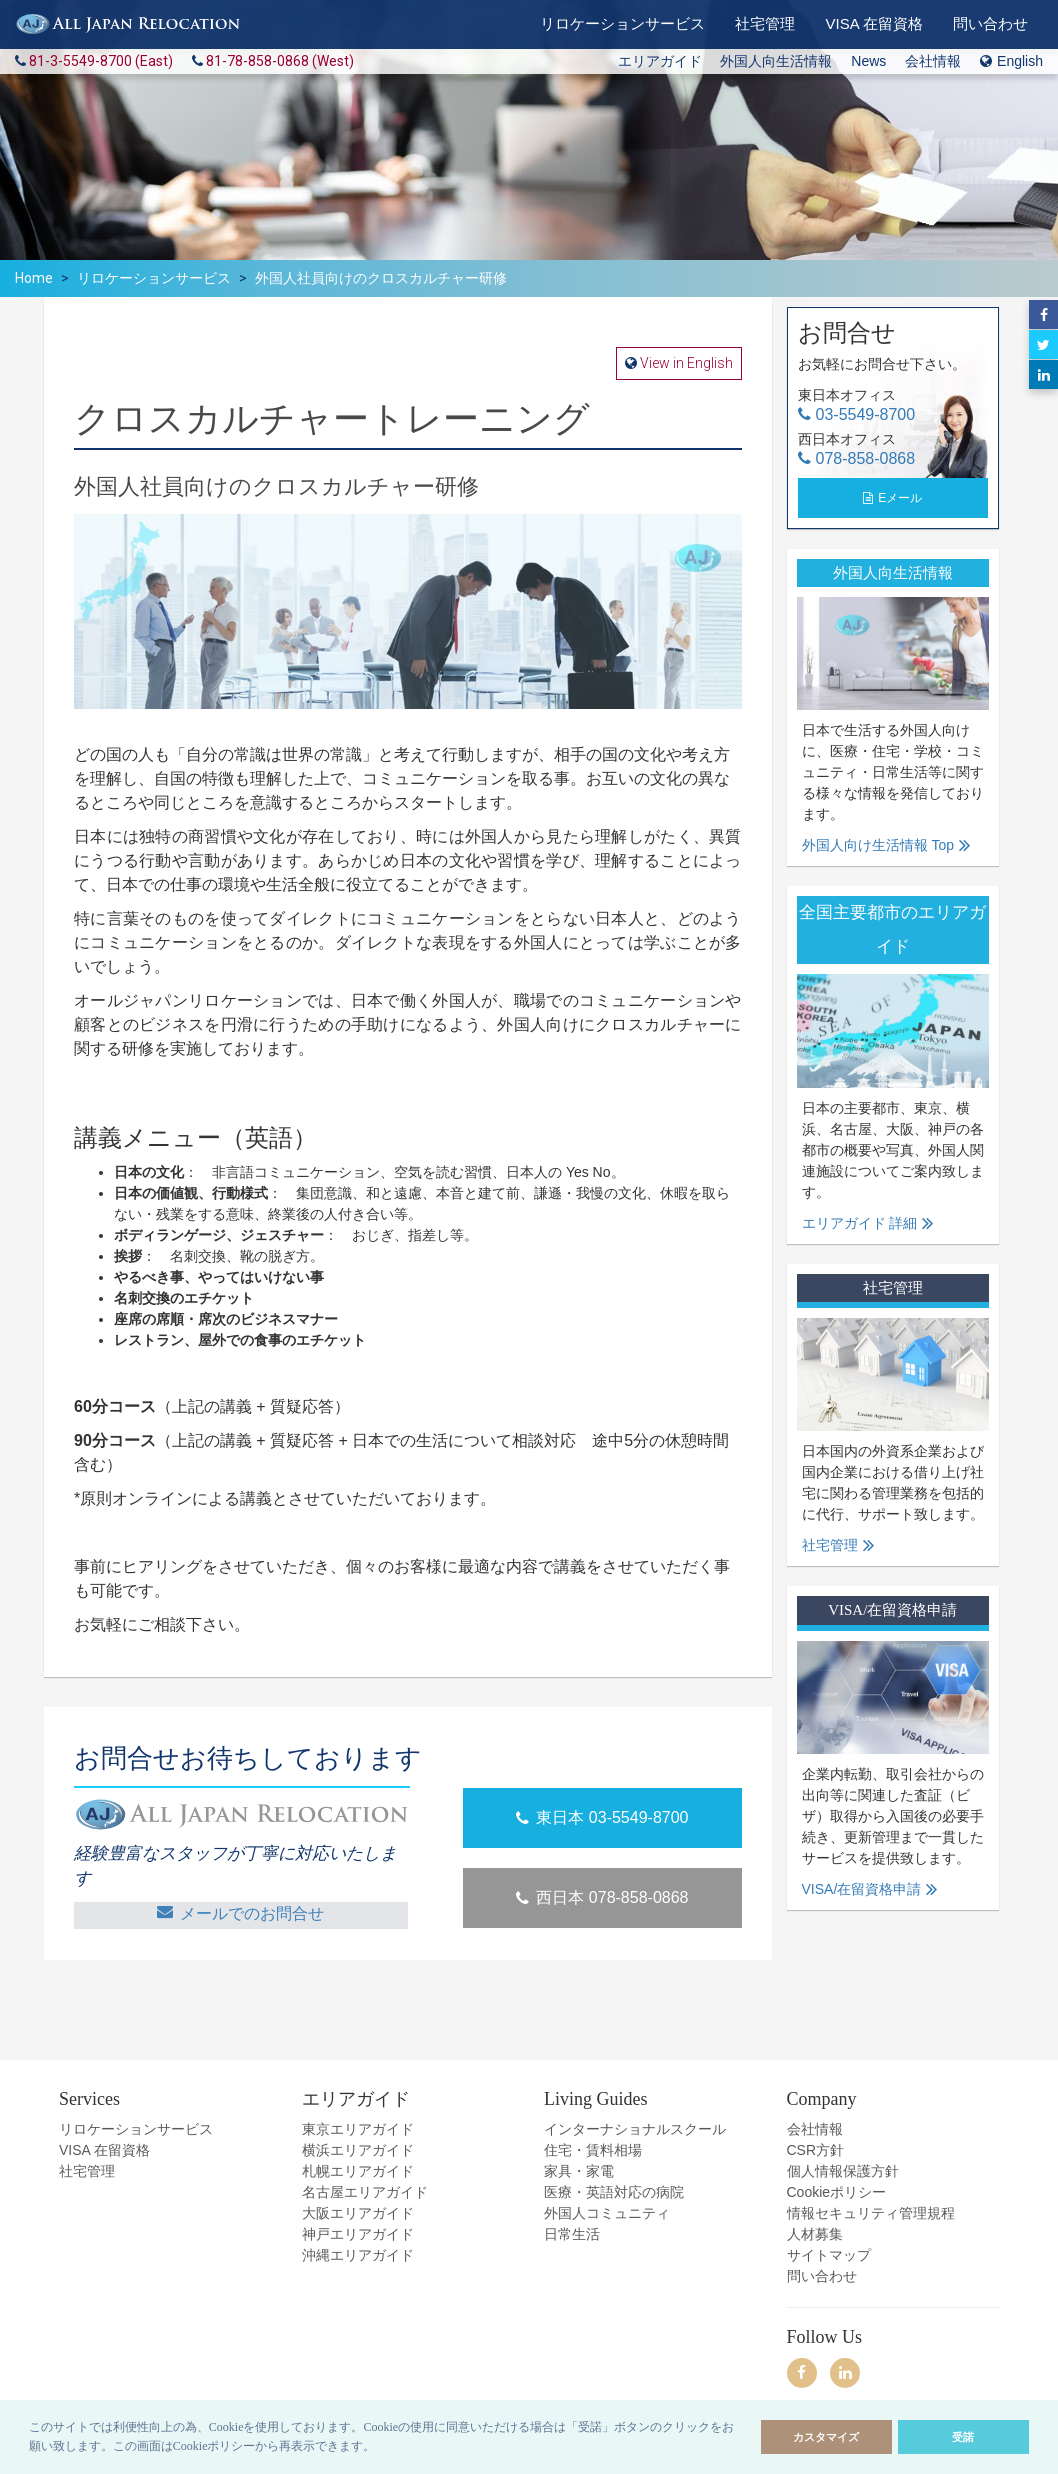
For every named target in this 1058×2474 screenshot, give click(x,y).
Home (34, 278)
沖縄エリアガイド (358, 2254)
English (1011, 61)
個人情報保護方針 (843, 2170)
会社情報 (933, 61)
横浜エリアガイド (358, 2149)
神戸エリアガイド (358, 2233)
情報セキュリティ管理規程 (871, 2212)
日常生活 (572, 2233)
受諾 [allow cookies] (963, 2437)
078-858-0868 (866, 458)
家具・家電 (579, 2170)
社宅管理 (830, 1545)
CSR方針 (816, 2149)
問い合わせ (822, 2275)
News (868, 61)
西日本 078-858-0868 (602, 1897)
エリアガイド (660, 61)
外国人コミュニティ (607, 2212)
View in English (685, 363)
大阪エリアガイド (358, 2212)
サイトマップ (829, 2254)
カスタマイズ (826, 2437)
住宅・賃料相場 (593, 2149)
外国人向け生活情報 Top (878, 845)
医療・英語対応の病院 (614, 2191)
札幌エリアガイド (358, 2170)
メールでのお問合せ (240, 1912)
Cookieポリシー (837, 2191)
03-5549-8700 (866, 414)
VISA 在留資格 (104, 2149)
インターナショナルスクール (635, 2128)
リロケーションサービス (154, 278)
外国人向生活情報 (776, 61)
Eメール (900, 498)
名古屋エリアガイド (365, 2191)
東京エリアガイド (358, 2128)
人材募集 (815, 2233)
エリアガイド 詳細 (860, 1223)
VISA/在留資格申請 (862, 1889)
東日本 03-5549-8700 (602, 1817)
